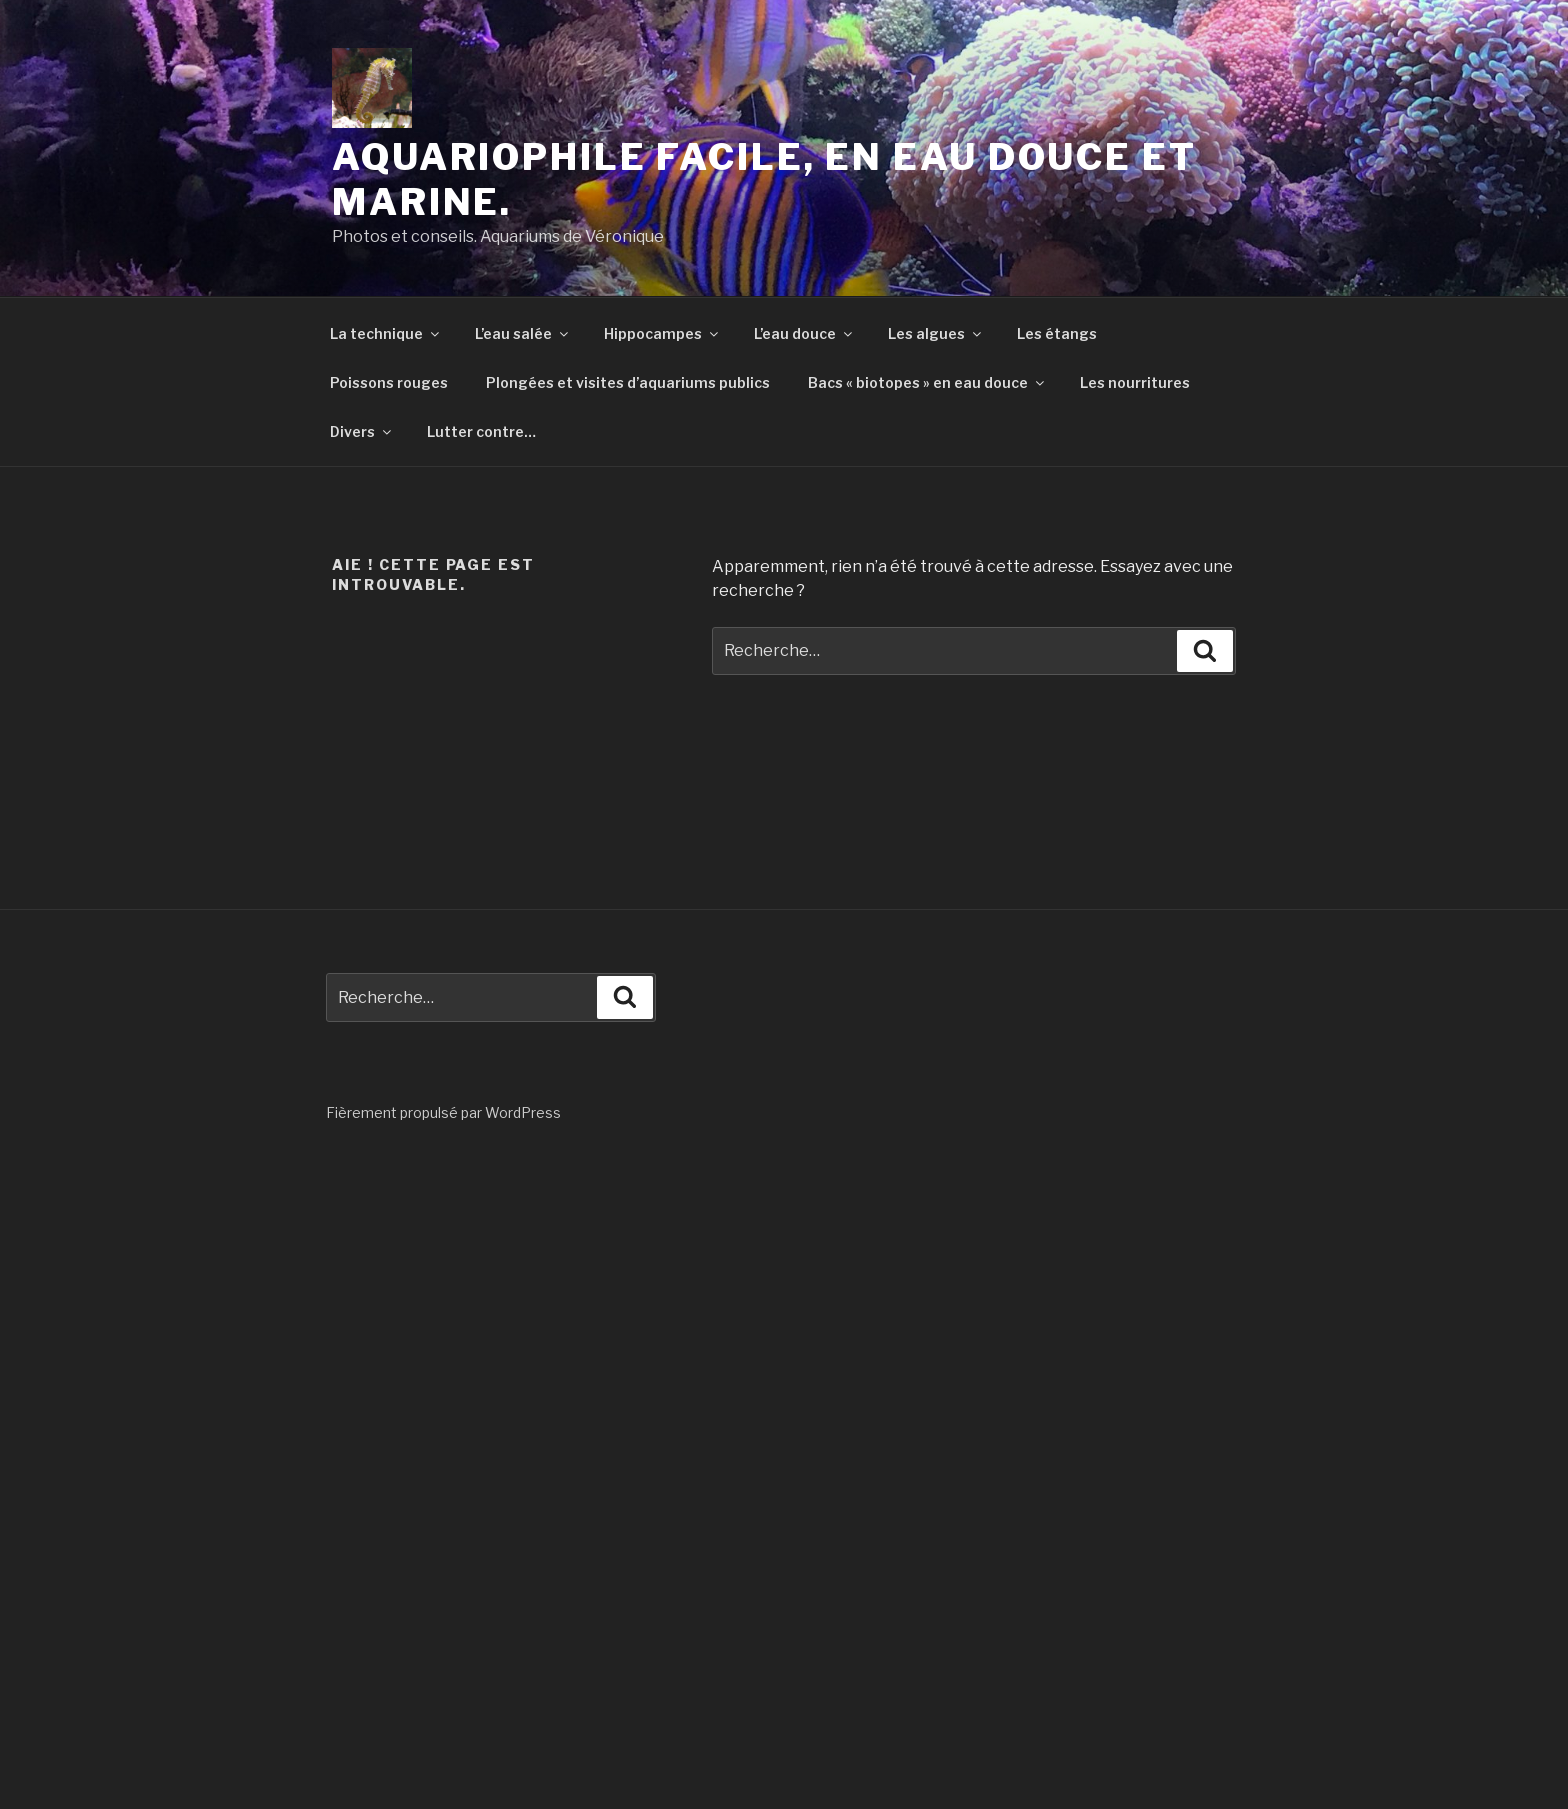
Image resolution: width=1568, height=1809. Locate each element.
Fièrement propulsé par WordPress (443, 1112)
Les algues (936, 333)
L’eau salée (523, 333)
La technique (386, 333)
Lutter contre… (481, 431)
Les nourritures (1135, 382)
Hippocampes (662, 333)
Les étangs (1057, 333)
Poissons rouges (389, 382)
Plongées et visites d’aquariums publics (628, 382)
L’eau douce (804, 333)
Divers (362, 431)
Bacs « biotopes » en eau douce (927, 382)
